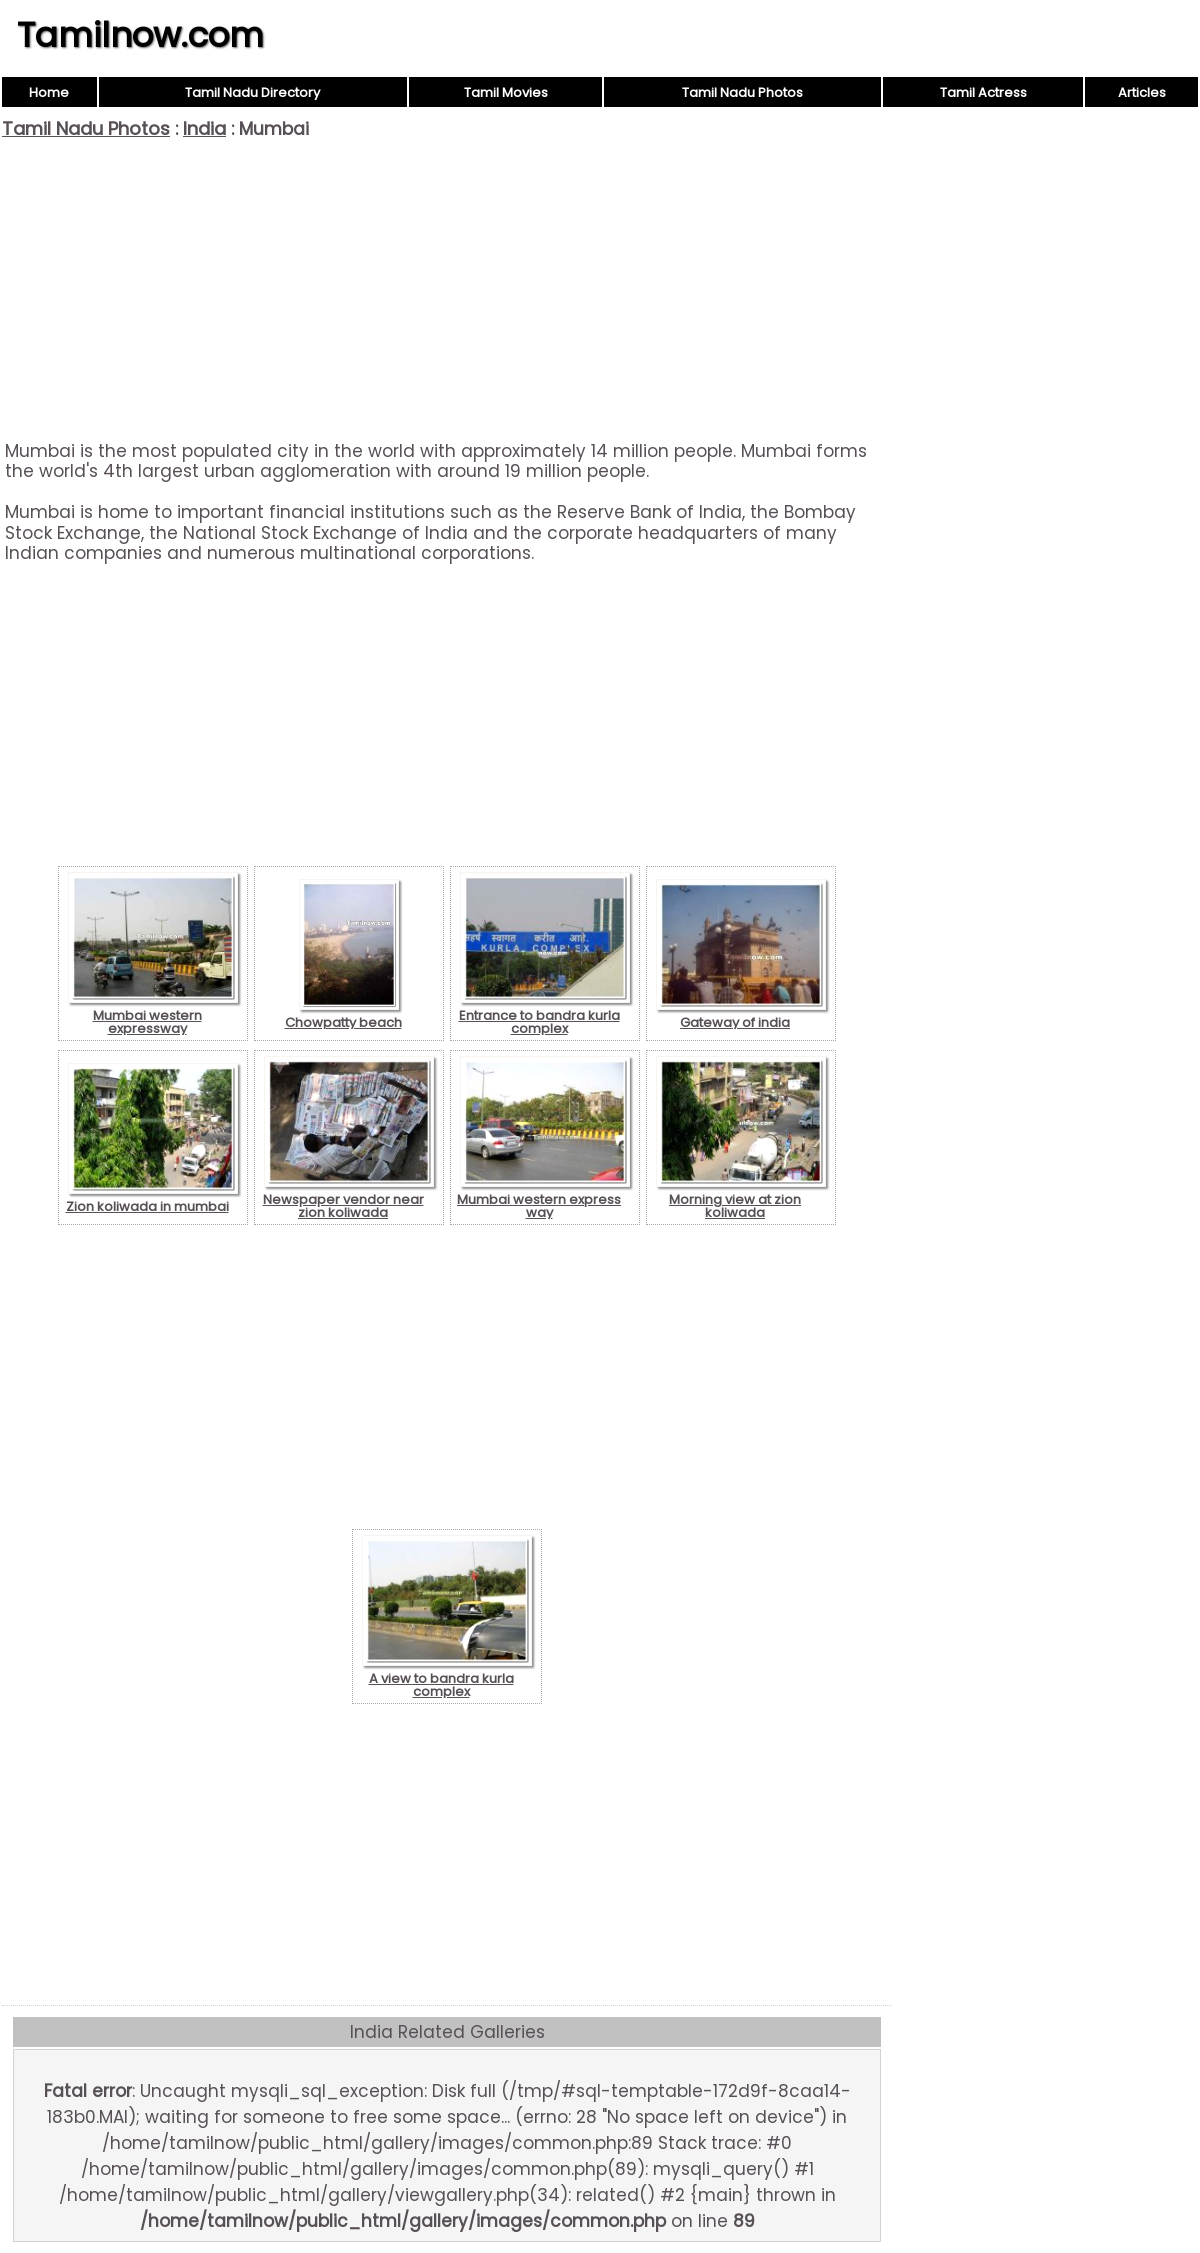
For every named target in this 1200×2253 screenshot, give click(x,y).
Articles (1142, 92)
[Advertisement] (447, 290)
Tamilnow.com (140, 35)
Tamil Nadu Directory (252, 92)
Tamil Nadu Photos (742, 92)
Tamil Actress (983, 92)
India (204, 128)
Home (49, 92)
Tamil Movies (506, 92)
